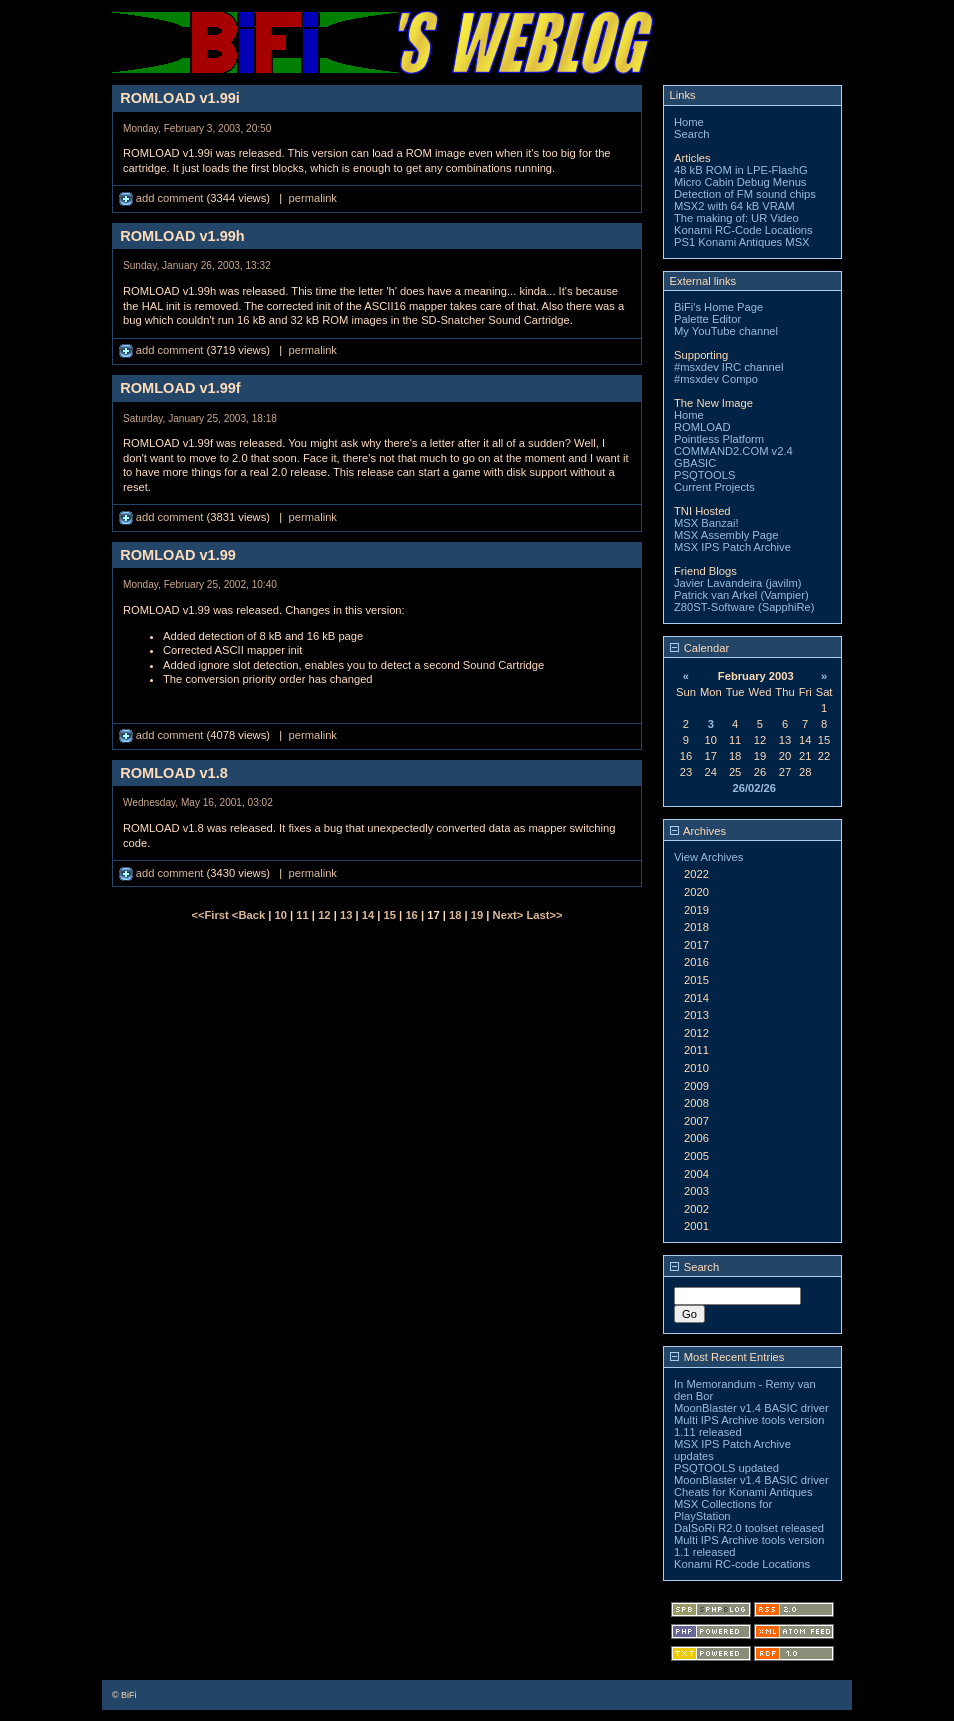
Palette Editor (707, 319)
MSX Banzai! (706, 523)
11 (302, 915)
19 (477, 915)
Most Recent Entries (727, 1357)
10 (281, 915)
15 (390, 915)
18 (455, 915)
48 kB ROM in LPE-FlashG (741, 170)
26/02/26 (754, 788)
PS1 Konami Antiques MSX (742, 242)
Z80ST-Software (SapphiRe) (744, 607)
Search (691, 134)
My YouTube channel (726, 331)
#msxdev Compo (716, 379)
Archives (698, 831)
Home (689, 122)
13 (346, 915)
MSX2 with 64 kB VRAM (734, 206)
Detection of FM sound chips (745, 194)
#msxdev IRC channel (728, 367)
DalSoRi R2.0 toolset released (749, 1528)
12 (324, 915)
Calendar (700, 648)
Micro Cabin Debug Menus (740, 182)
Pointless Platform (719, 439)
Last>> (544, 915)
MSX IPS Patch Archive (732, 547)
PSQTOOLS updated (726, 1468)
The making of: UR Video (736, 218)
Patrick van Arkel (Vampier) (741, 595)
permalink (312, 198)
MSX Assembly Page (726, 535)
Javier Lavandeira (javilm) (737, 583)
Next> (510, 915)
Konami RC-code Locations (742, 1564)
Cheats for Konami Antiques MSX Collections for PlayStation (743, 1504)
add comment (163, 198)
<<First (211, 915)
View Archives (708, 857)
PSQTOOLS (704, 475)
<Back (250, 915)
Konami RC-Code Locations (743, 230)
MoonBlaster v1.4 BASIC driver (751, 1408)
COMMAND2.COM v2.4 (733, 451)
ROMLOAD (702, 427)
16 (411, 915)
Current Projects (714, 487)
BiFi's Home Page (718, 307)
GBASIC (695, 463)
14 (368, 915)
